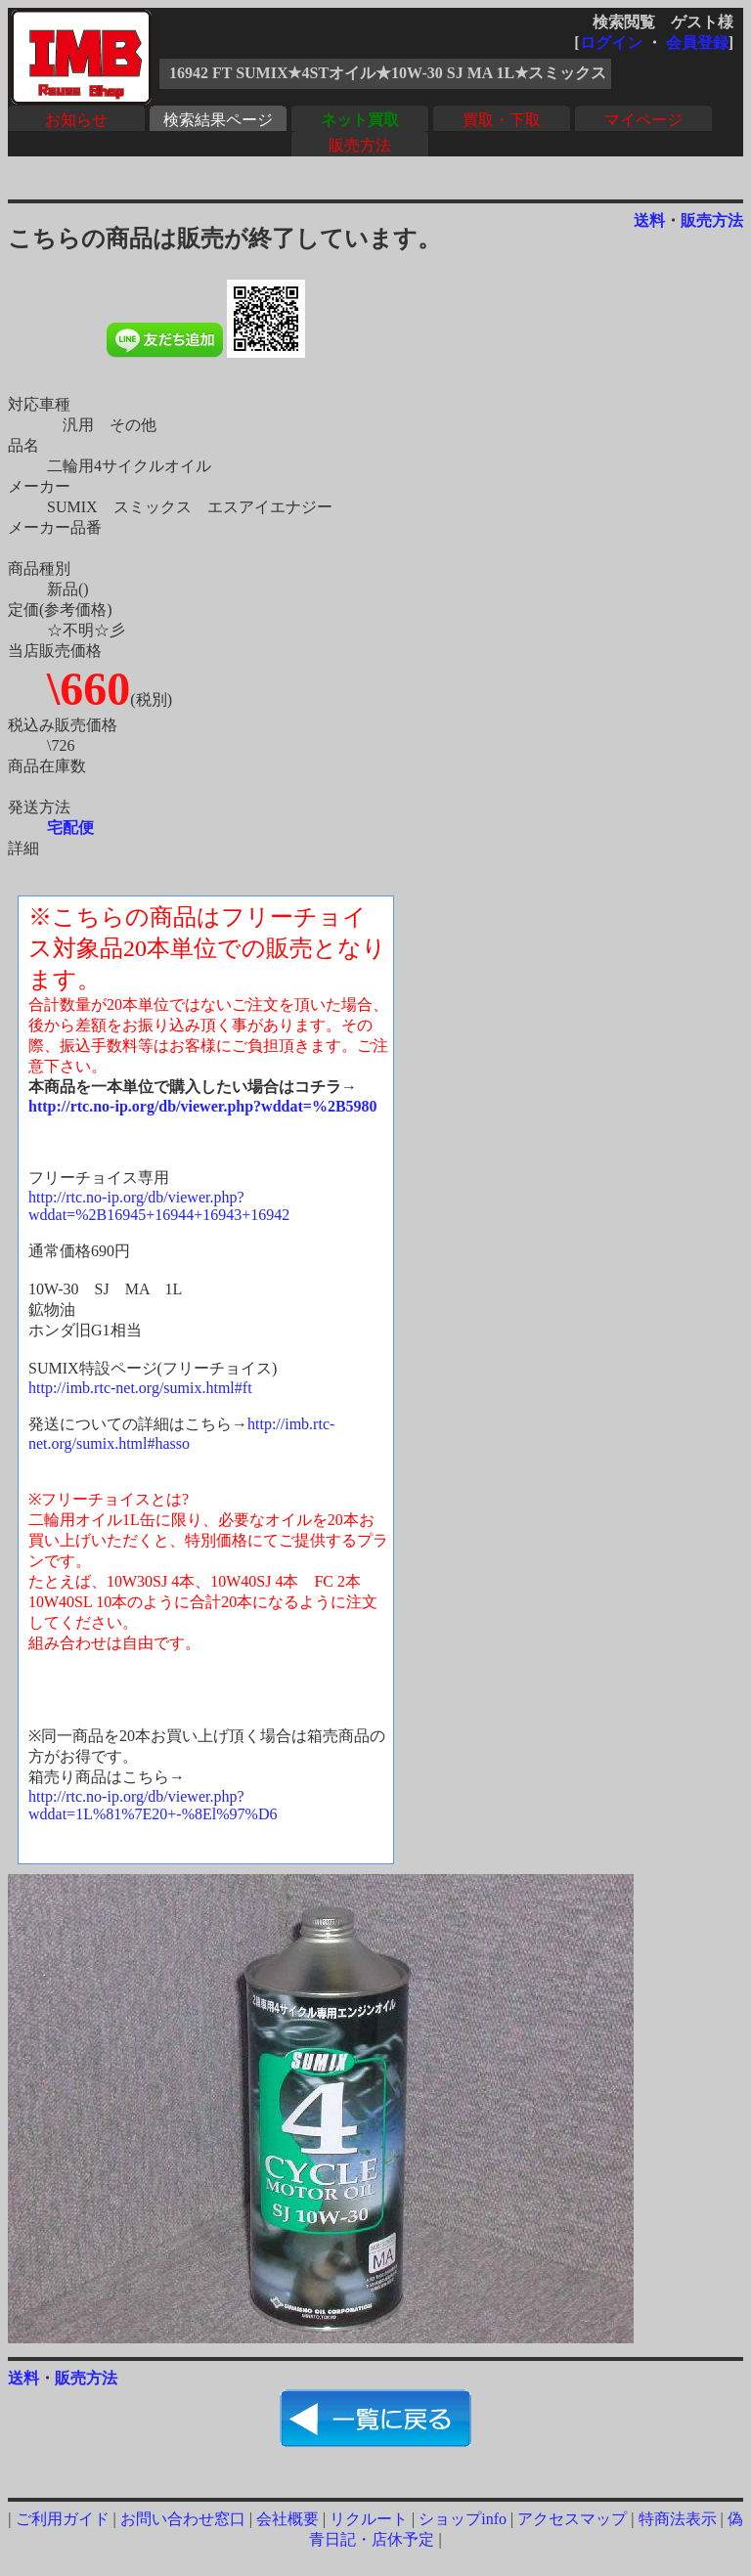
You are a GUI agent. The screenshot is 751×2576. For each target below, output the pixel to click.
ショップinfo (463, 2519)
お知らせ (76, 119)
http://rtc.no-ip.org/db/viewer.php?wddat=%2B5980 (202, 1106)
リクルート (369, 2519)
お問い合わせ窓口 (182, 2519)
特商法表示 (678, 2519)
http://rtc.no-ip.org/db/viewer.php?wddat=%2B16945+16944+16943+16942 (158, 1206)
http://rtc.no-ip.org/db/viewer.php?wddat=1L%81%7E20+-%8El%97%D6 (152, 1805)
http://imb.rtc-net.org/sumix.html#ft (140, 1387)
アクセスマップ (572, 2519)
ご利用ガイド (63, 2519)
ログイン (611, 42)
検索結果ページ (218, 119)
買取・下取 (502, 119)
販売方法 (360, 145)
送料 (649, 220)
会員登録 (697, 42)
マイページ (643, 119)
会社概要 (287, 2519)
